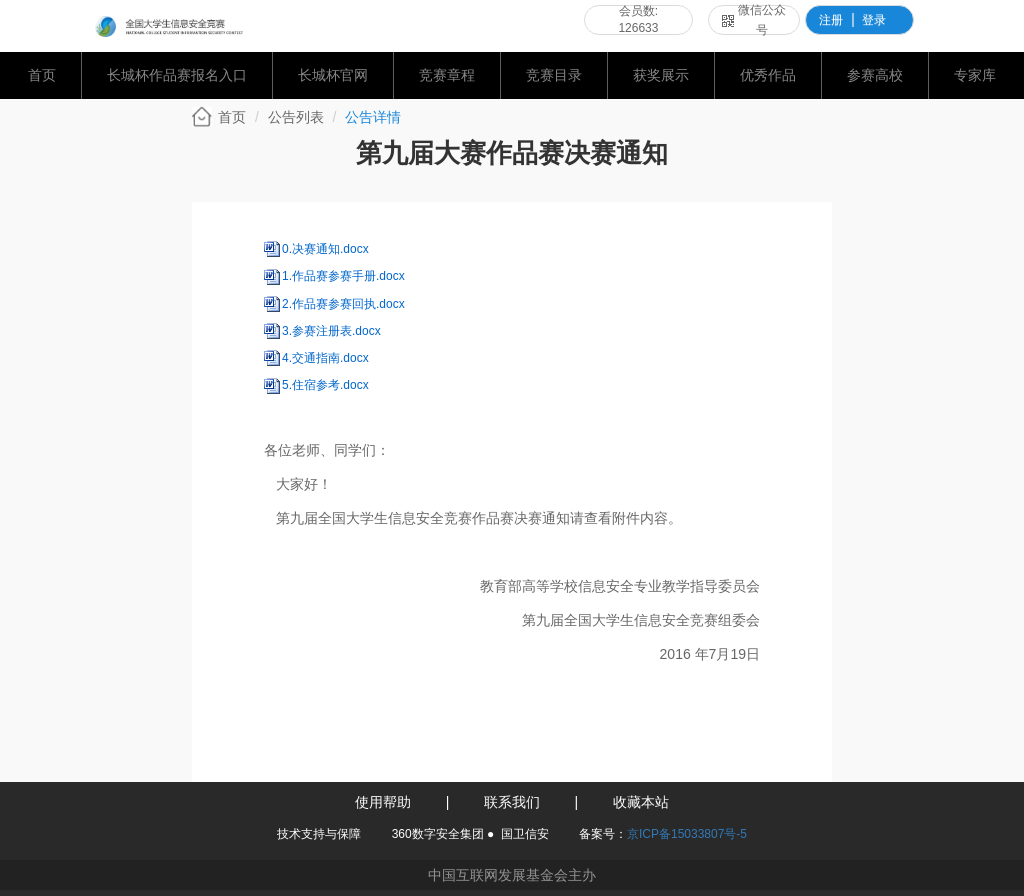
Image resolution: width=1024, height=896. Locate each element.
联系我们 (512, 802)
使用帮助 (383, 802)
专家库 (975, 75)
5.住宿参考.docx (325, 385)
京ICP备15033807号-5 (687, 834)
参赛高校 (875, 75)
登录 (874, 20)
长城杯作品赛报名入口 (177, 75)
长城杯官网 (333, 75)
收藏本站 (641, 802)
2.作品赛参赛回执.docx (343, 304)
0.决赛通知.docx (325, 249)
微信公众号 (754, 20)
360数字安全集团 (438, 834)
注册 (831, 20)
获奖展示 (661, 75)
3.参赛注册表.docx (331, 331)
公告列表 (296, 117)
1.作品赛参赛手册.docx (343, 276)
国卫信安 (525, 834)
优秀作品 (768, 75)
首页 (42, 75)
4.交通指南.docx (325, 358)
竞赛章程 (447, 75)
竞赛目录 (554, 75)
